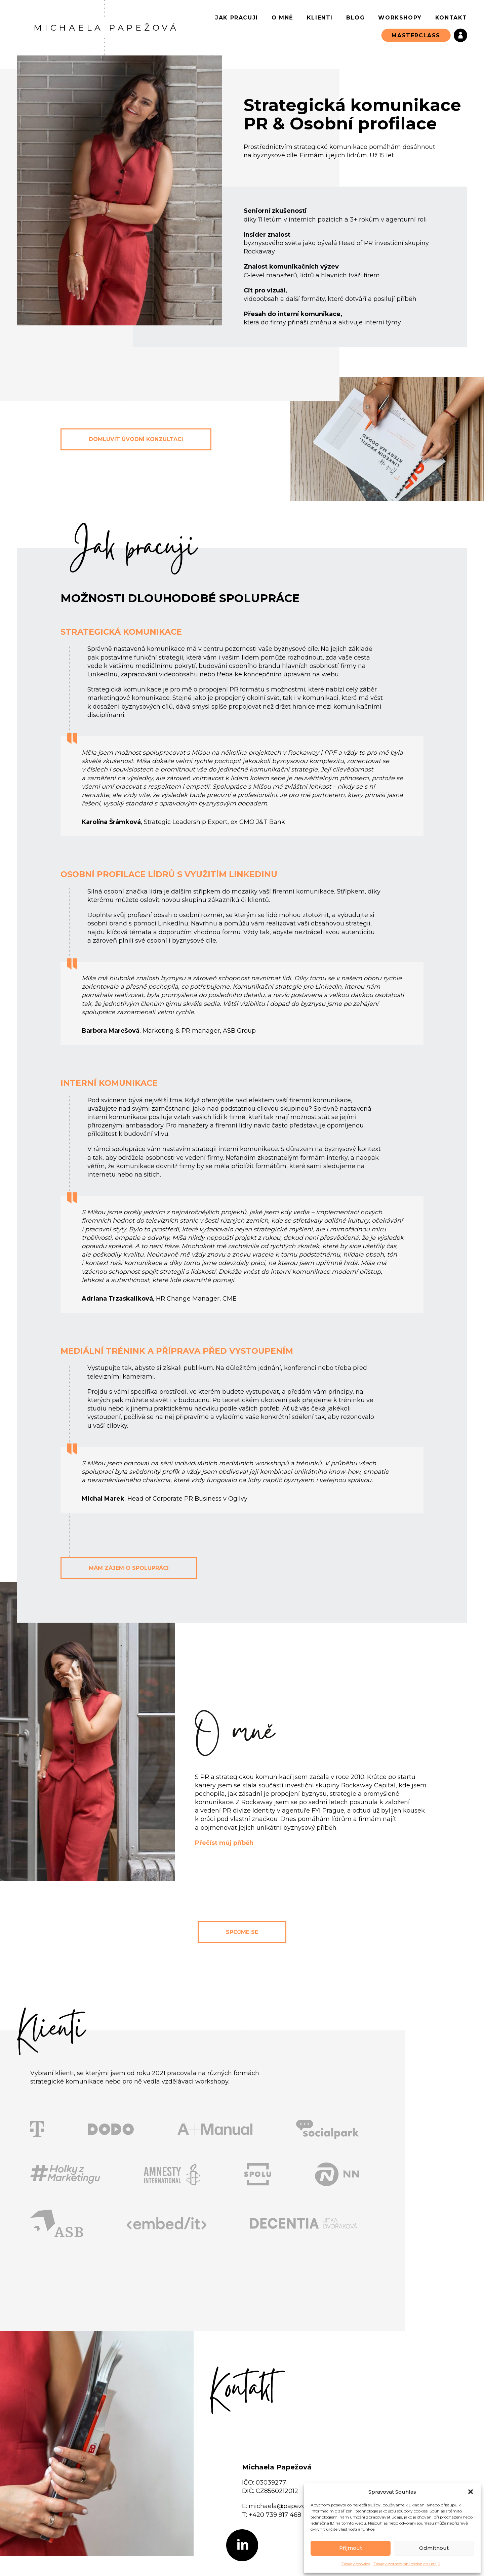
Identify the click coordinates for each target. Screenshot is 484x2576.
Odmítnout (434, 2548)
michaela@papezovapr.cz (288, 2506)
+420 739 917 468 (275, 2515)
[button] (470, 2491)
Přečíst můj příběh (224, 1843)
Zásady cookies (355, 2563)
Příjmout (350, 2548)
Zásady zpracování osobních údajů (406, 2563)
